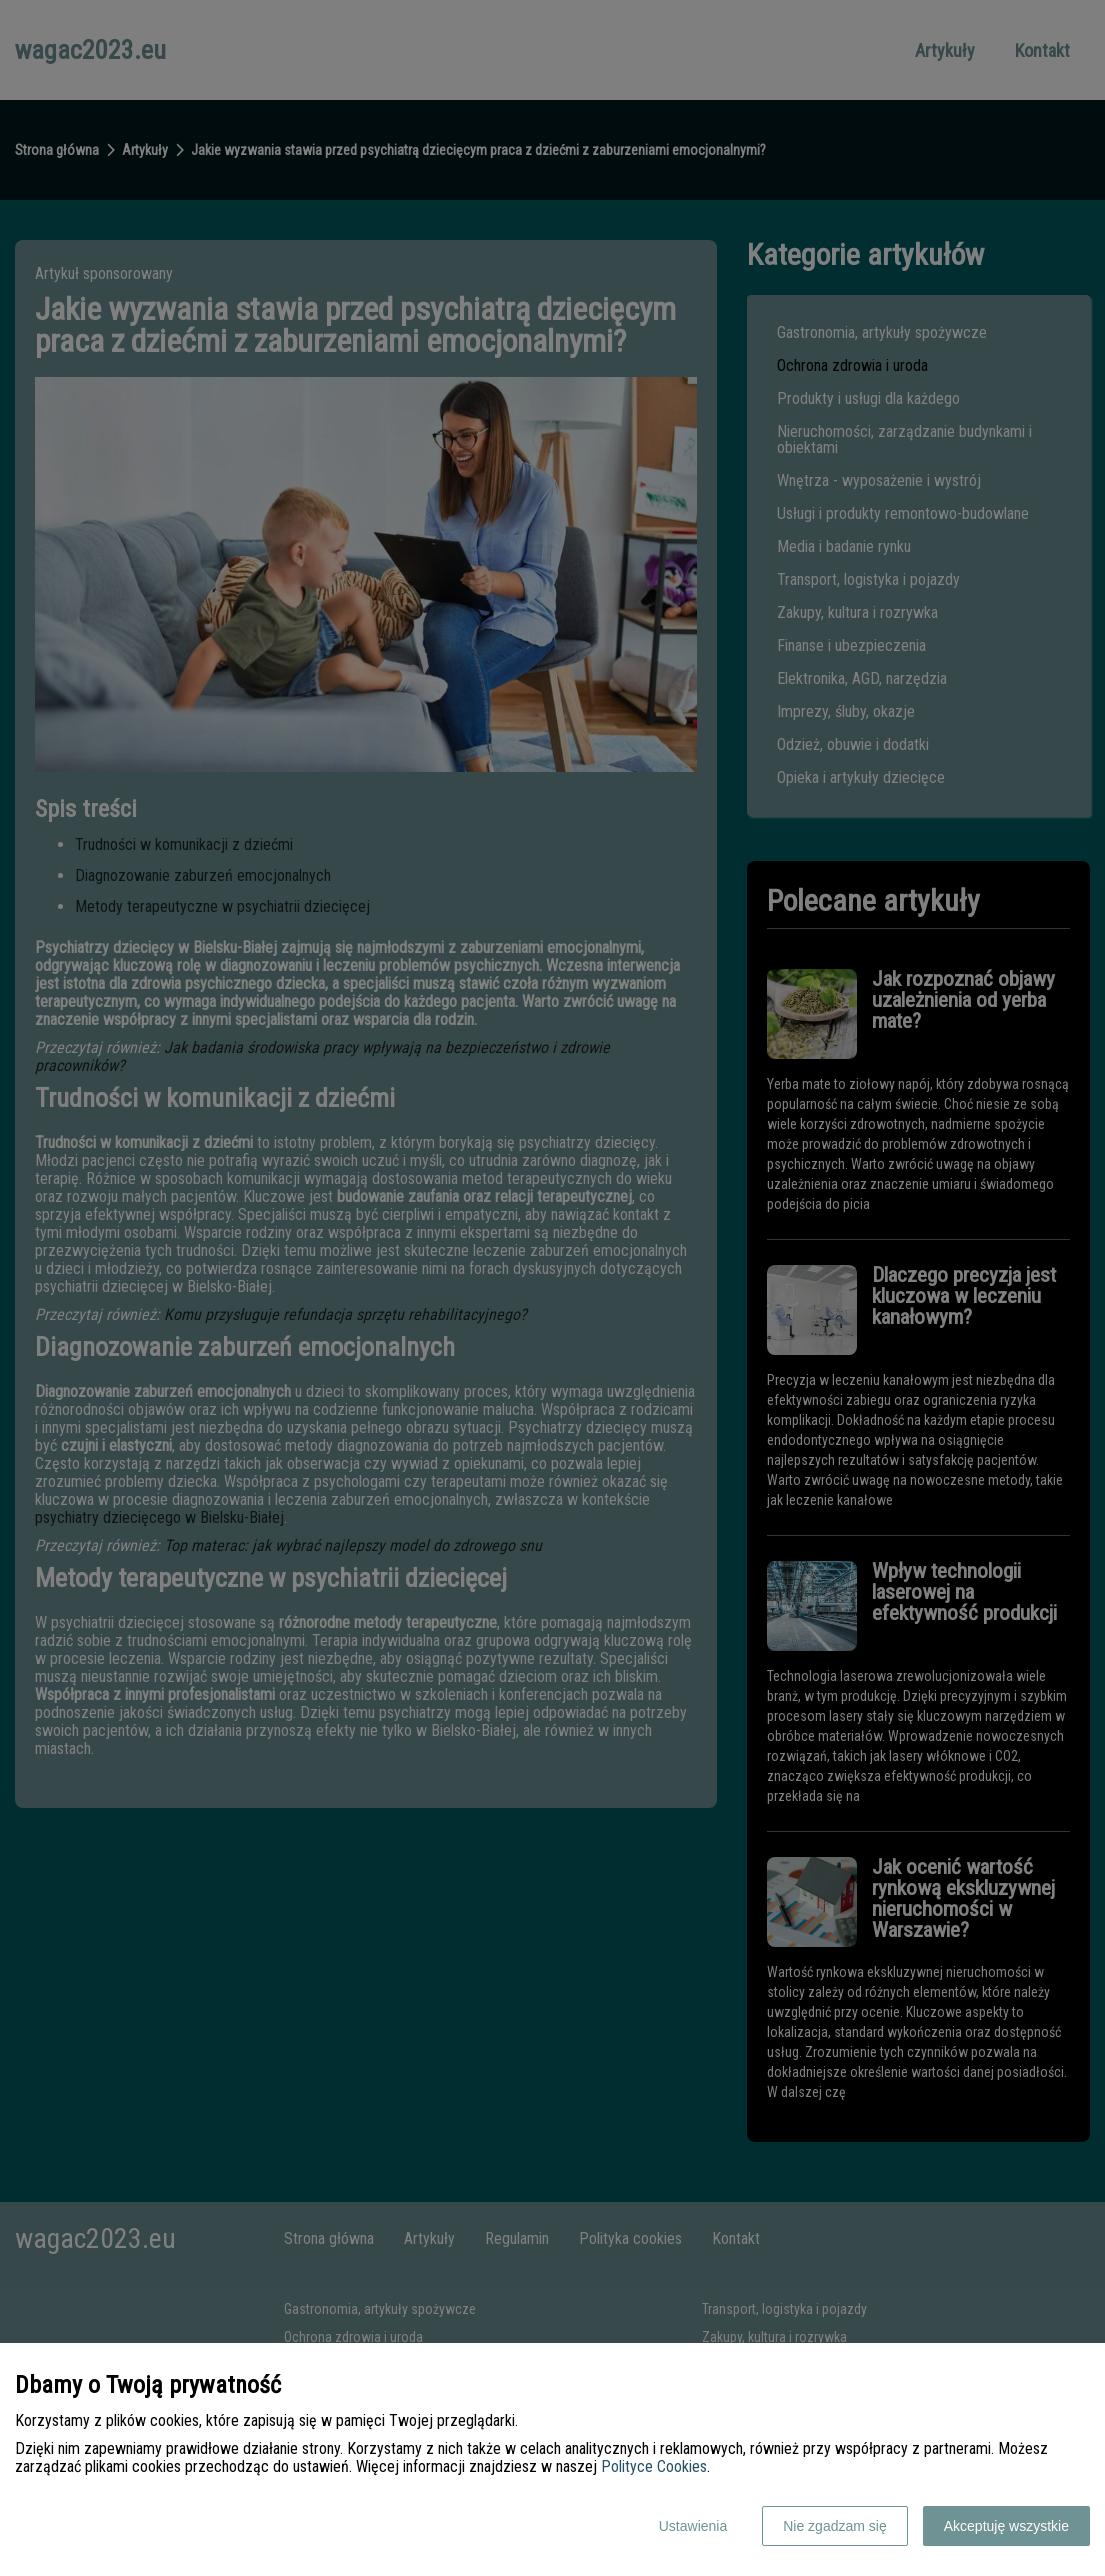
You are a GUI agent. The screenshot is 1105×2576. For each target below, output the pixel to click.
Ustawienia (693, 2526)
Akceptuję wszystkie (1006, 2526)
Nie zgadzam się (835, 2526)
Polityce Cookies (654, 2466)
